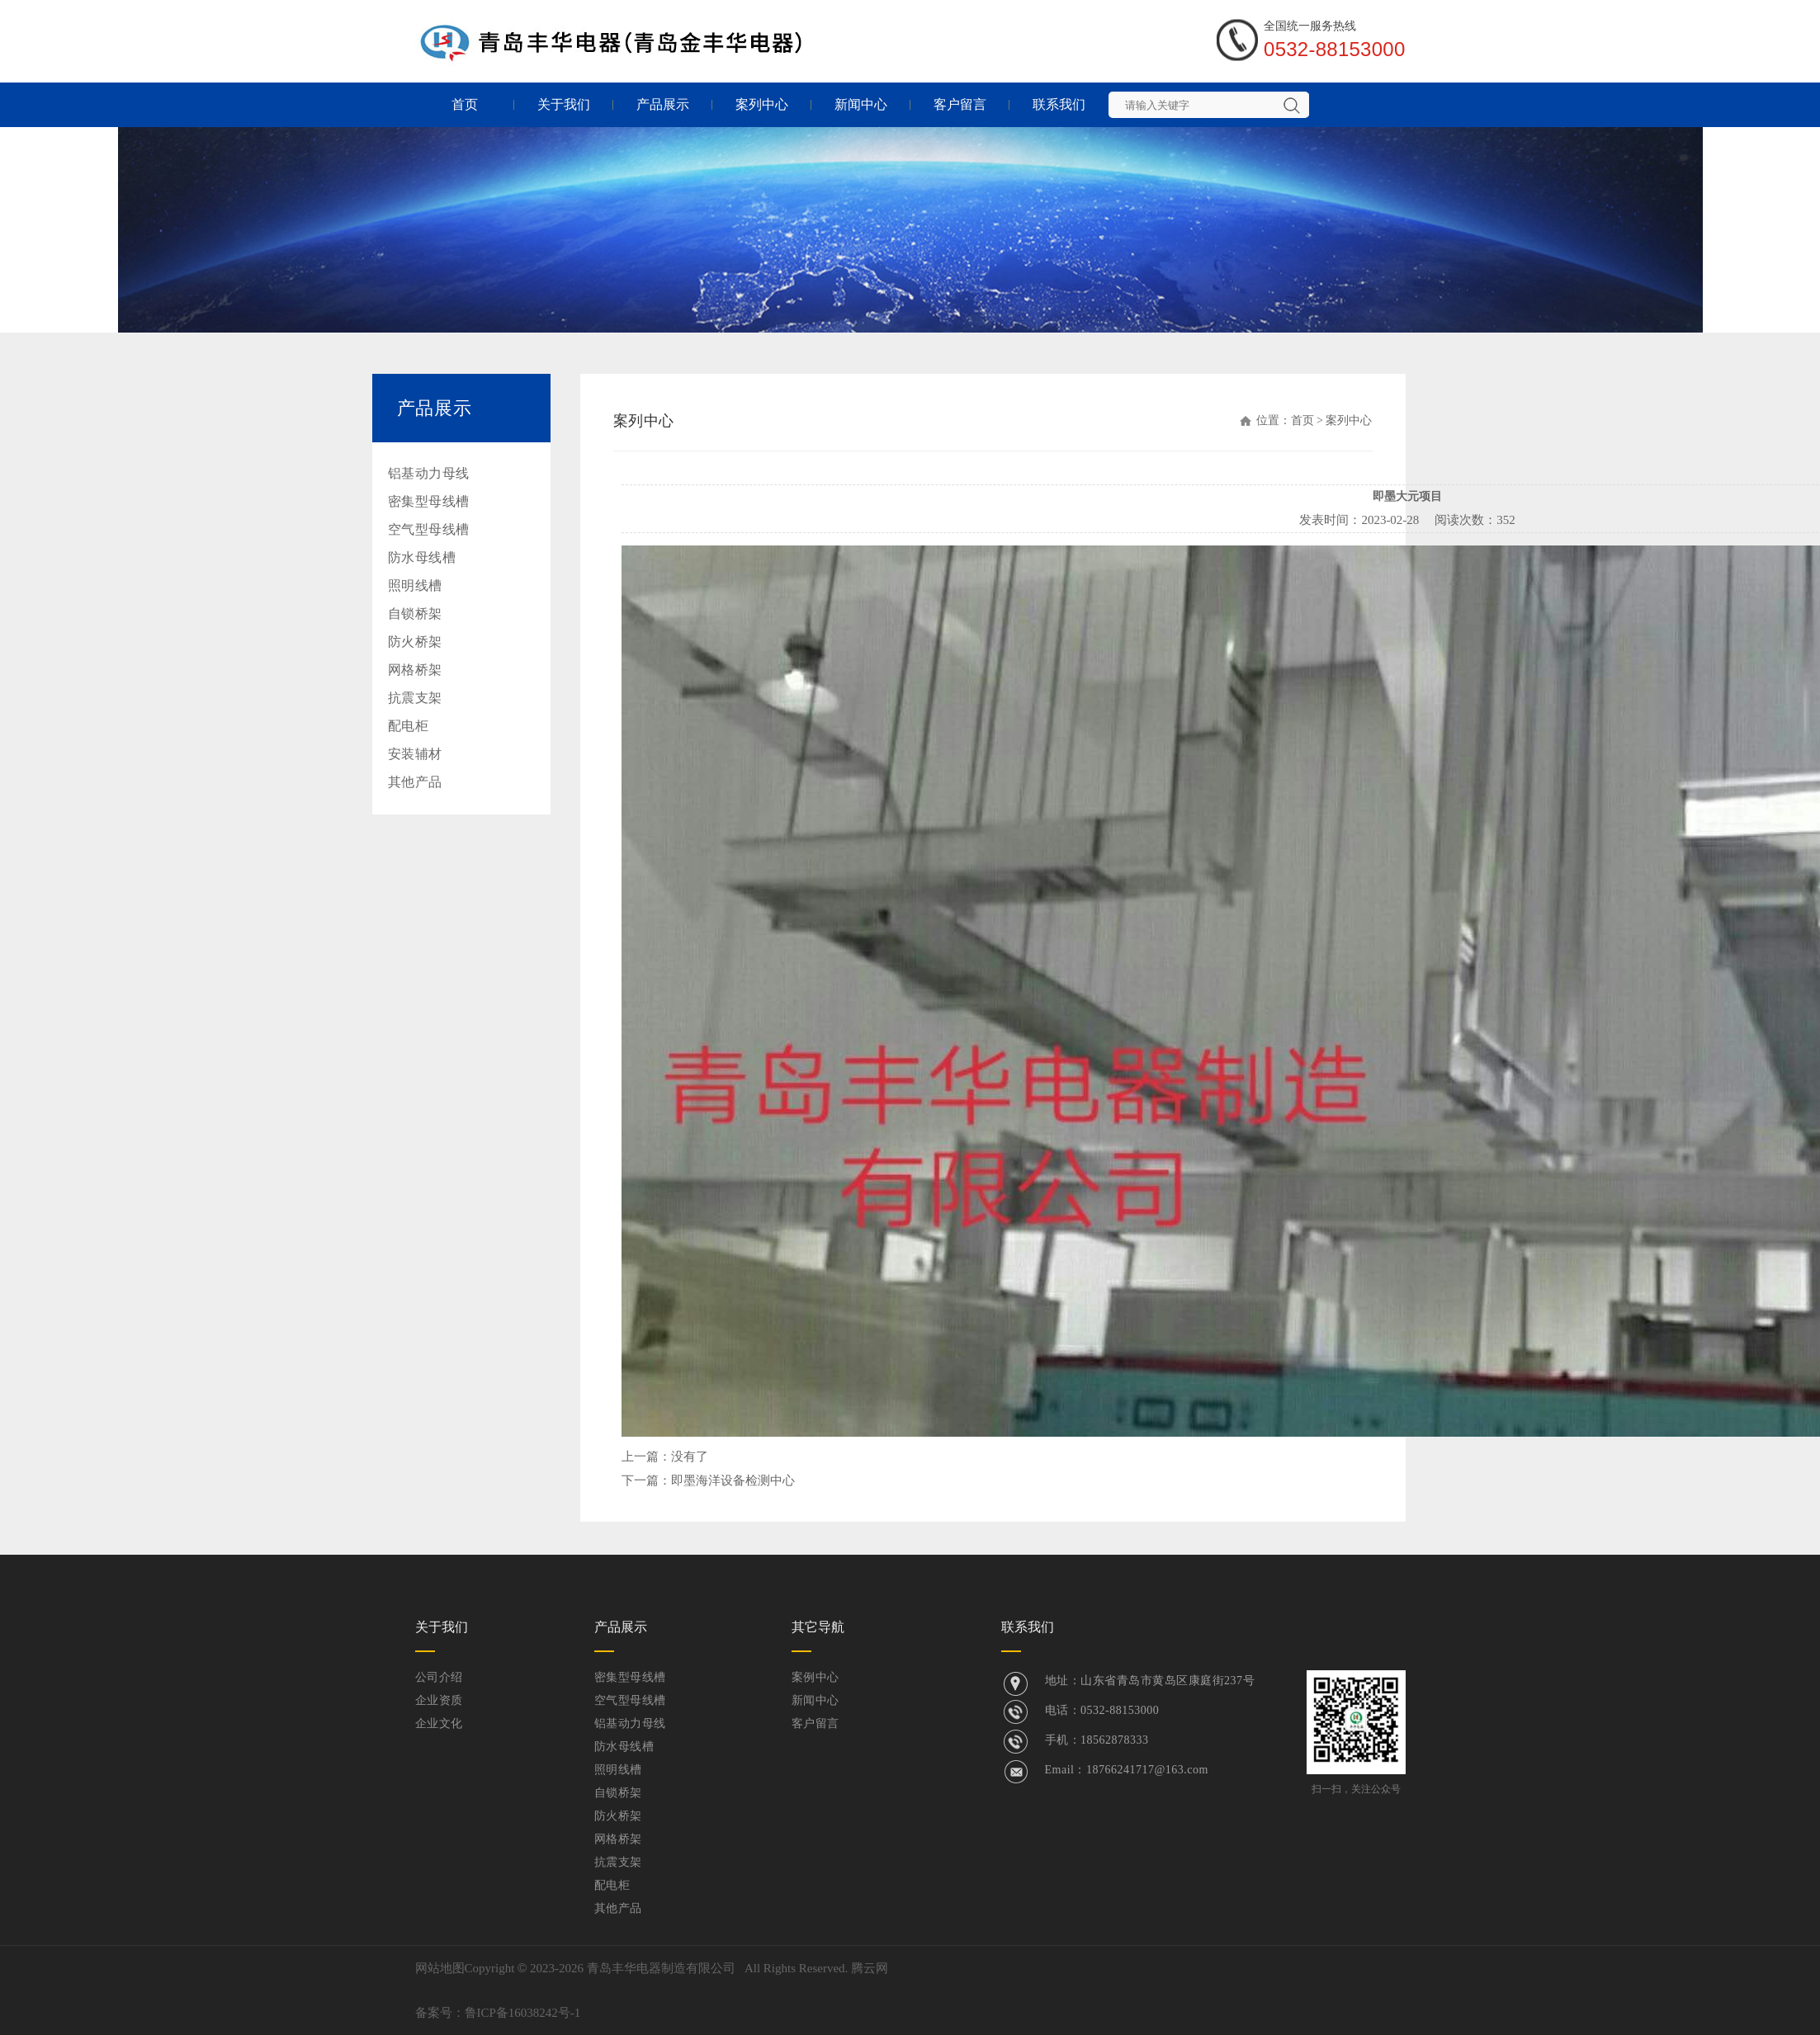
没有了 (689, 1456)
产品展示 (662, 104)
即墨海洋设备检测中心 (733, 1480)
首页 (464, 104)
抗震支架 (415, 698)
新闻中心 (860, 104)
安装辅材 (415, 754)
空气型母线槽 (429, 529)
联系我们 (1059, 104)
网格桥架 (415, 670)
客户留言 (960, 104)
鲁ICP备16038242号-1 (523, 2012)
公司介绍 (439, 1677)
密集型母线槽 (429, 501)
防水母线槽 (422, 557)
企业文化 (439, 1723)
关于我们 (563, 104)
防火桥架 (415, 642)
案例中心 (815, 1677)
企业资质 (439, 1700)
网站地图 (440, 1968)
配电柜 (408, 726)
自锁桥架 (415, 614)
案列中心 (761, 104)
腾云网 (869, 1968)
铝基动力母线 (429, 473)
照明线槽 (415, 585)
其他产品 (415, 782)
